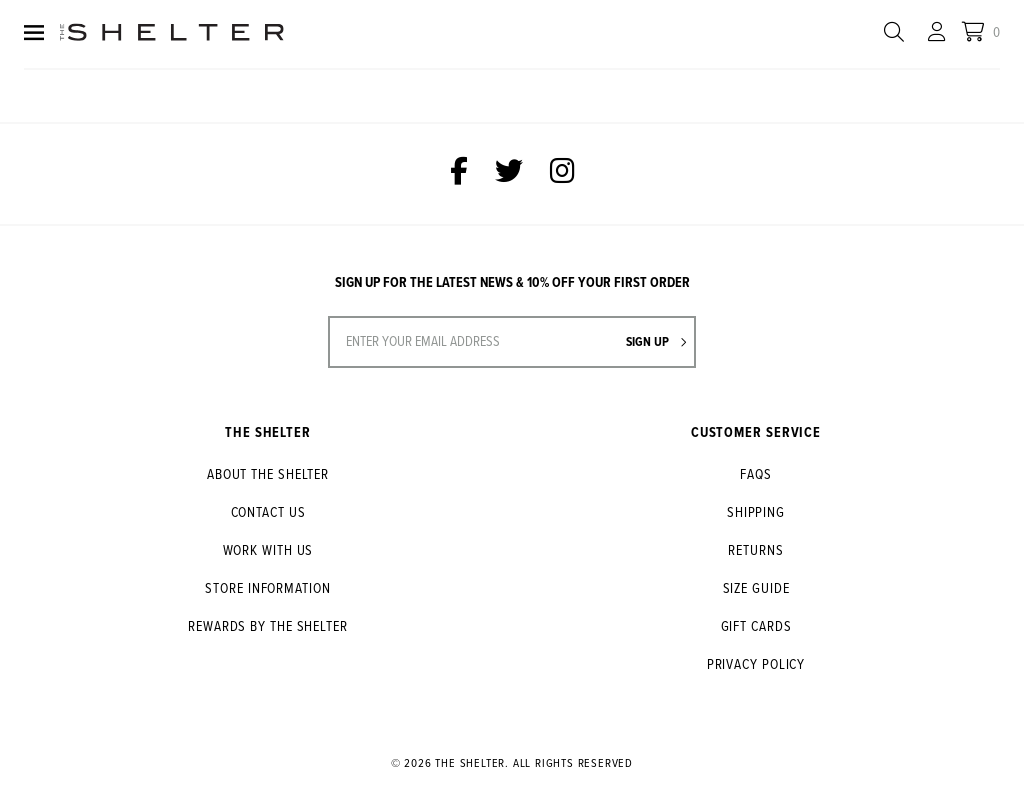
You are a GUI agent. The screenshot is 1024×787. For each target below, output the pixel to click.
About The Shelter (268, 475)
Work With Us (268, 551)
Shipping (756, 513)
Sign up (656, 342)
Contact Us (268, 513)
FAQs (756, 475)
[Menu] (34, 34)
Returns (755, 551)
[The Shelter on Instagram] (562, 174)
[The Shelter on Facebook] (459, 174)
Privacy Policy (756, 665)
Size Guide (756, 589)
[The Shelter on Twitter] (509, 174)
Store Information (267, 589)
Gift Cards (756, 627)
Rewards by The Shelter (268, 627)
